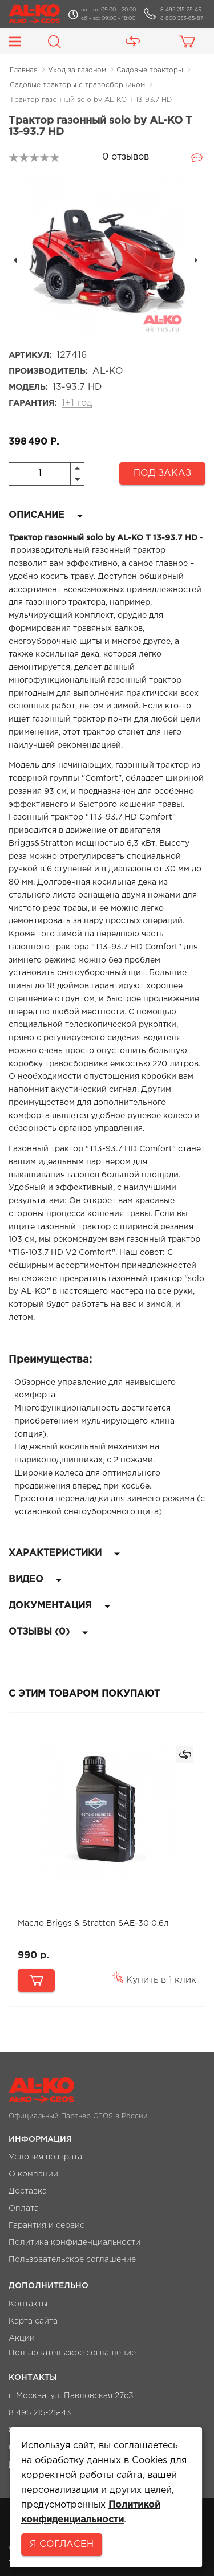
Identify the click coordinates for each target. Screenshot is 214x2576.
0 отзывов (125, 157)
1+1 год (77, 403)
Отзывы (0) (48, 1632)
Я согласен (62, 2544)
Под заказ (162, 473)
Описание (46, 515)
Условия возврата (45, 2157)
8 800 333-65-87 (181, 18)
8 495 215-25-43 (180, 9)
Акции (22, 2338)
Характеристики (64, 1553)
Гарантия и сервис (46, 2225)
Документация (59, 1605)
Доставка (28, 2191)
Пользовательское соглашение (72, 2259)
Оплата (24, 2208)
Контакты (28, 2304)
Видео (35, 1579)
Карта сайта (33, 2321)
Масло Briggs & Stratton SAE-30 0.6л (93, 1923)
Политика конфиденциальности (74, 2242)
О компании (33, 2174)
